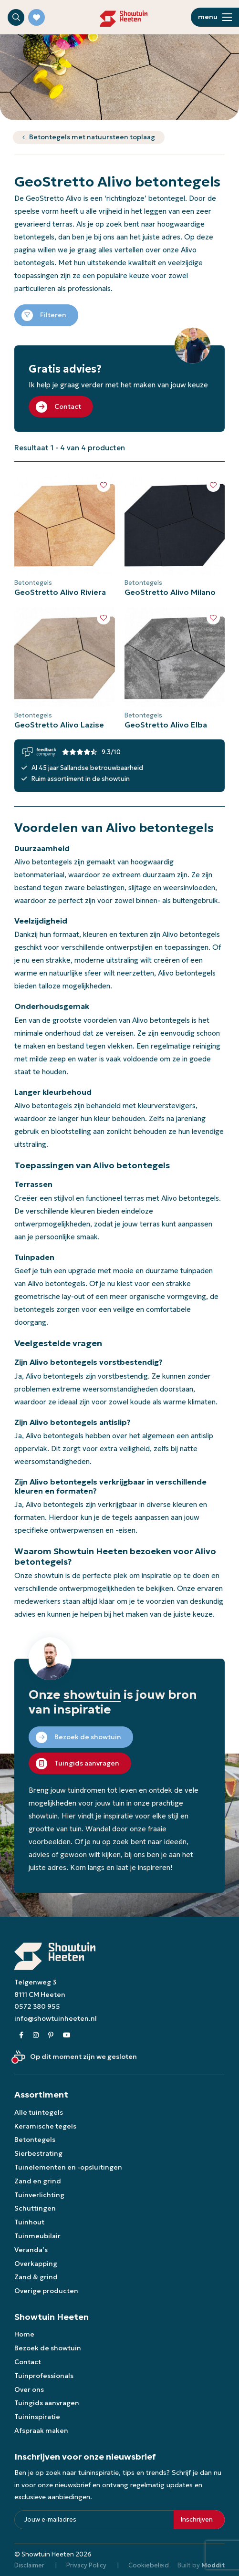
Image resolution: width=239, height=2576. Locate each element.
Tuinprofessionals (43, 2375)
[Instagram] (35, 2035)
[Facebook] (21, 2035)
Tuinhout (29, 2222)
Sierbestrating (38, 2153)
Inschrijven (197, 2519)
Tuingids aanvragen (46, 2403)
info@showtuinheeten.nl (55, 2018)
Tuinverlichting (39, 2195)
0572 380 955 (37, 2006)
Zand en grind (37, 2181)
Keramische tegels (45, 2126)
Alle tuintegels (38, 2112)
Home (24, 2334)
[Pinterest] (50, 2035)
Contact (27, 2362)
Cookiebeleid (148, 2565)
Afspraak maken (41, 2430)
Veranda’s (31, 2249)
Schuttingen (35, 2208)
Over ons (29, 2389)
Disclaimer (29, 2565)
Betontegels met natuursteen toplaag (92, 137)
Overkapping (35, 2263)
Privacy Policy (86, 2565)
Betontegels (34, 2139)
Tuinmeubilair (37, 2236)
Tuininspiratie (37, 2416)
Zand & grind (36, 2277)
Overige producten (46, 2290)
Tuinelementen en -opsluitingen (68, 2167)
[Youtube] (66, 2035)
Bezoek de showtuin (47, 2348)
